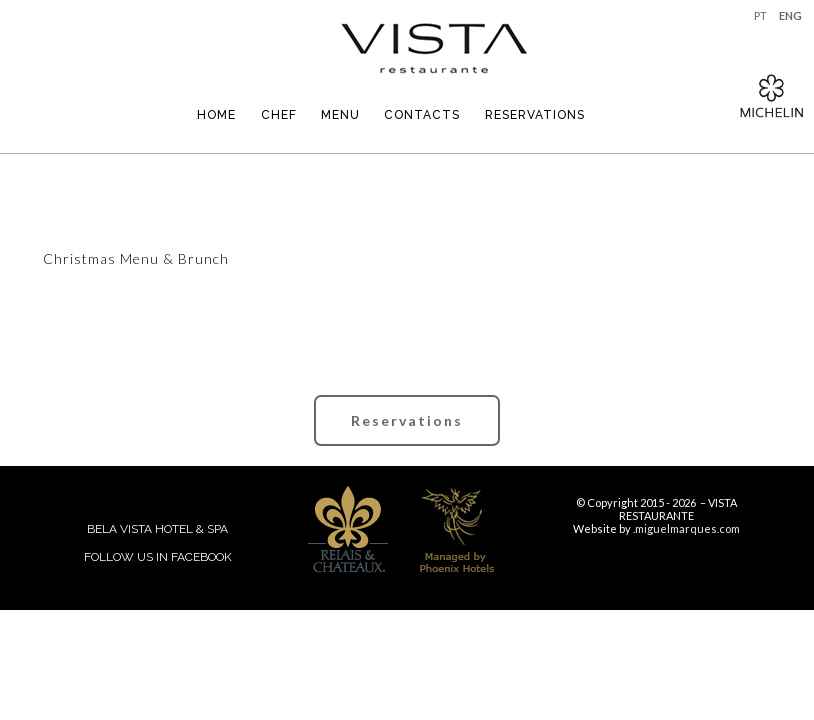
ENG (790, 15)
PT (760, 15)
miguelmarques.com (687, 528)
